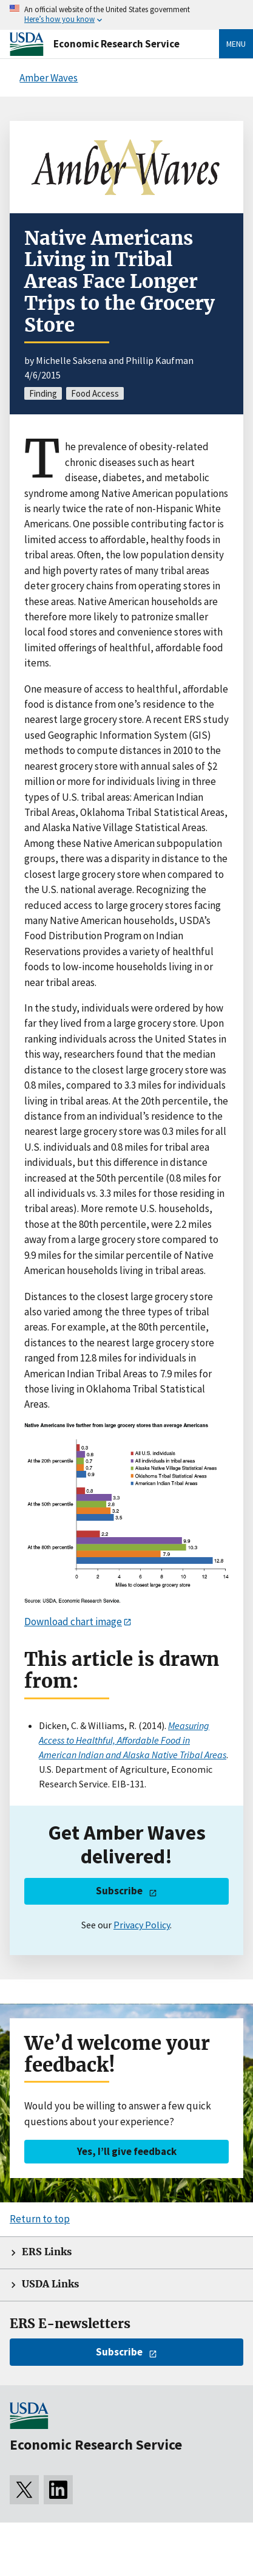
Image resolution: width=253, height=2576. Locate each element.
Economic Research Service (116, 43)
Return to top (40, 2218)
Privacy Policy (141, 1925)
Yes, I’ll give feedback (127, 2151)
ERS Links (47, 2252)
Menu (236, 43)
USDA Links (50, 2284)
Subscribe (119, 1890)
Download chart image (73, 1621)
